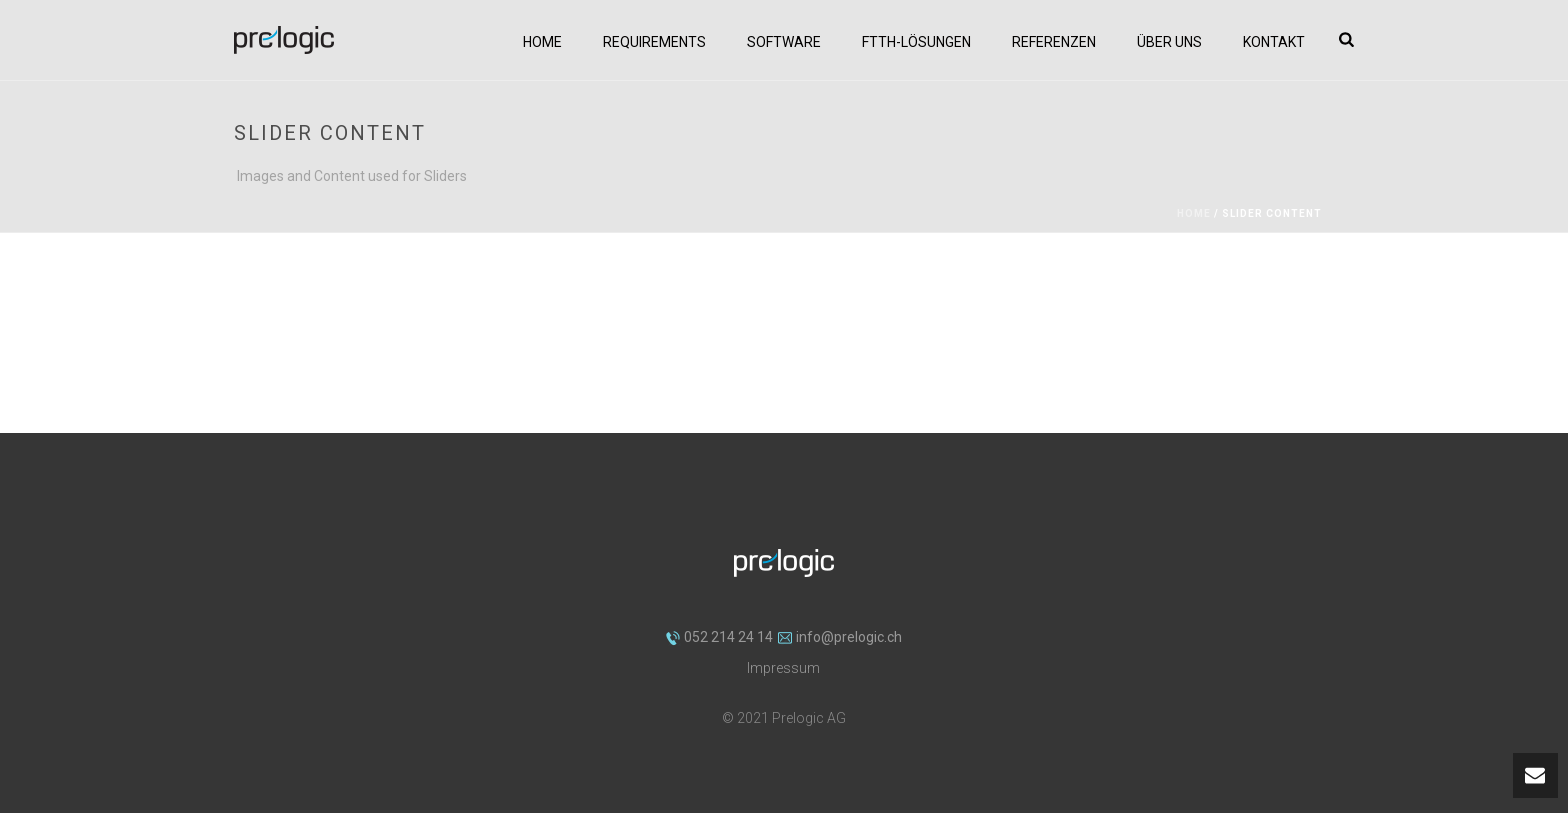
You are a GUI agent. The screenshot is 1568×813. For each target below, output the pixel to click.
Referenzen (1054, 42)
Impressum (783, 668)
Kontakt (1274, 42)
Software (784, 42)
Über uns (1169, 42)
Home (542, 42)
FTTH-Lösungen (916, 42)
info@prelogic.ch (840, 637)
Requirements (654, 42)
